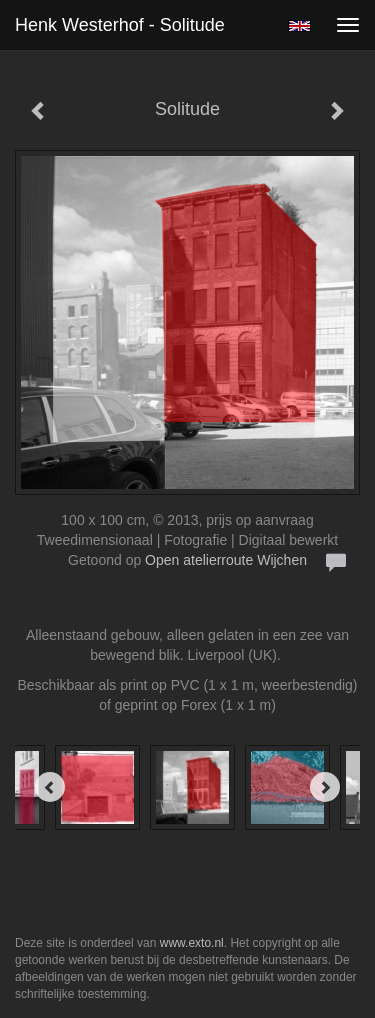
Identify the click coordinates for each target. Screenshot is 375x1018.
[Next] (325, 787)
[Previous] (50, 787)
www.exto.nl (192, 943)
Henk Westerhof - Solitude (120, 25)
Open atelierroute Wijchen (226, 560)
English (299, 26)
